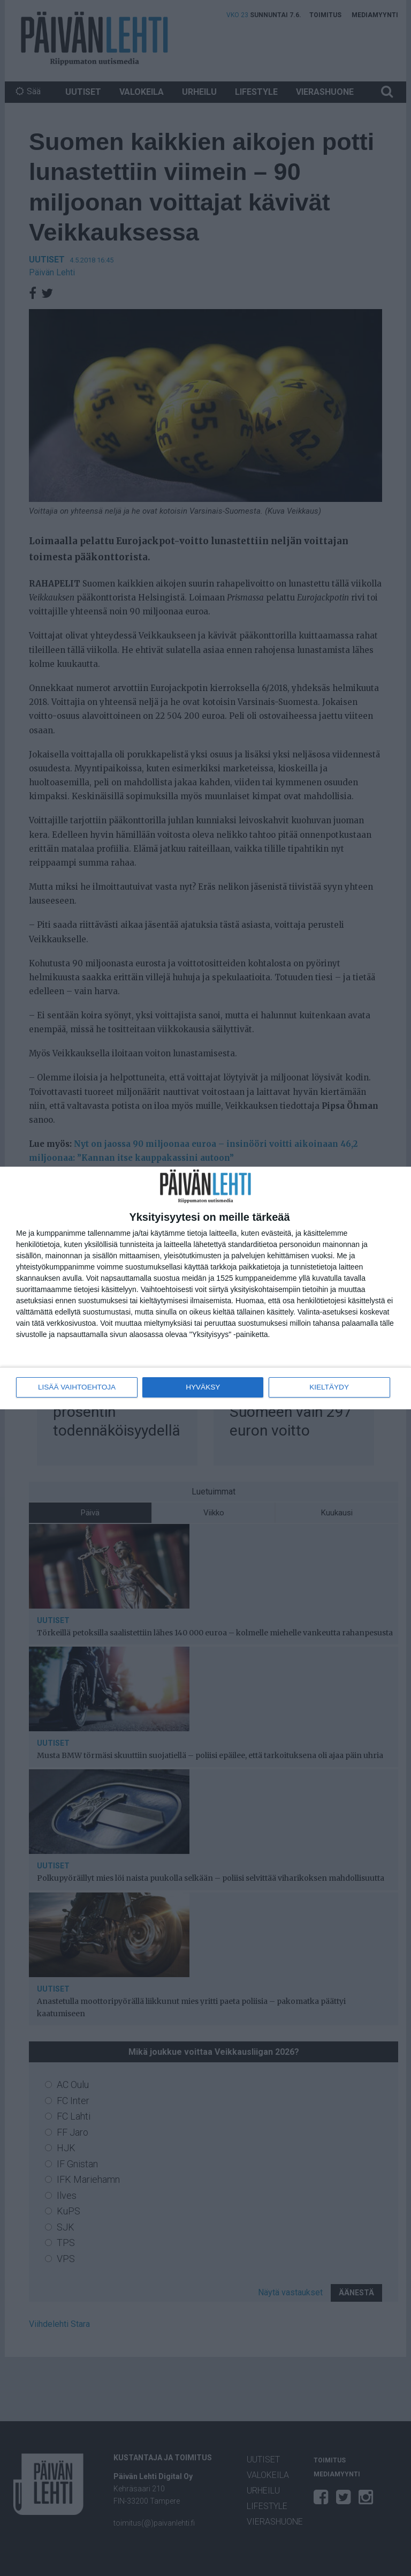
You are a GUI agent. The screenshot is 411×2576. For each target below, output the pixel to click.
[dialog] (205, 1288)
